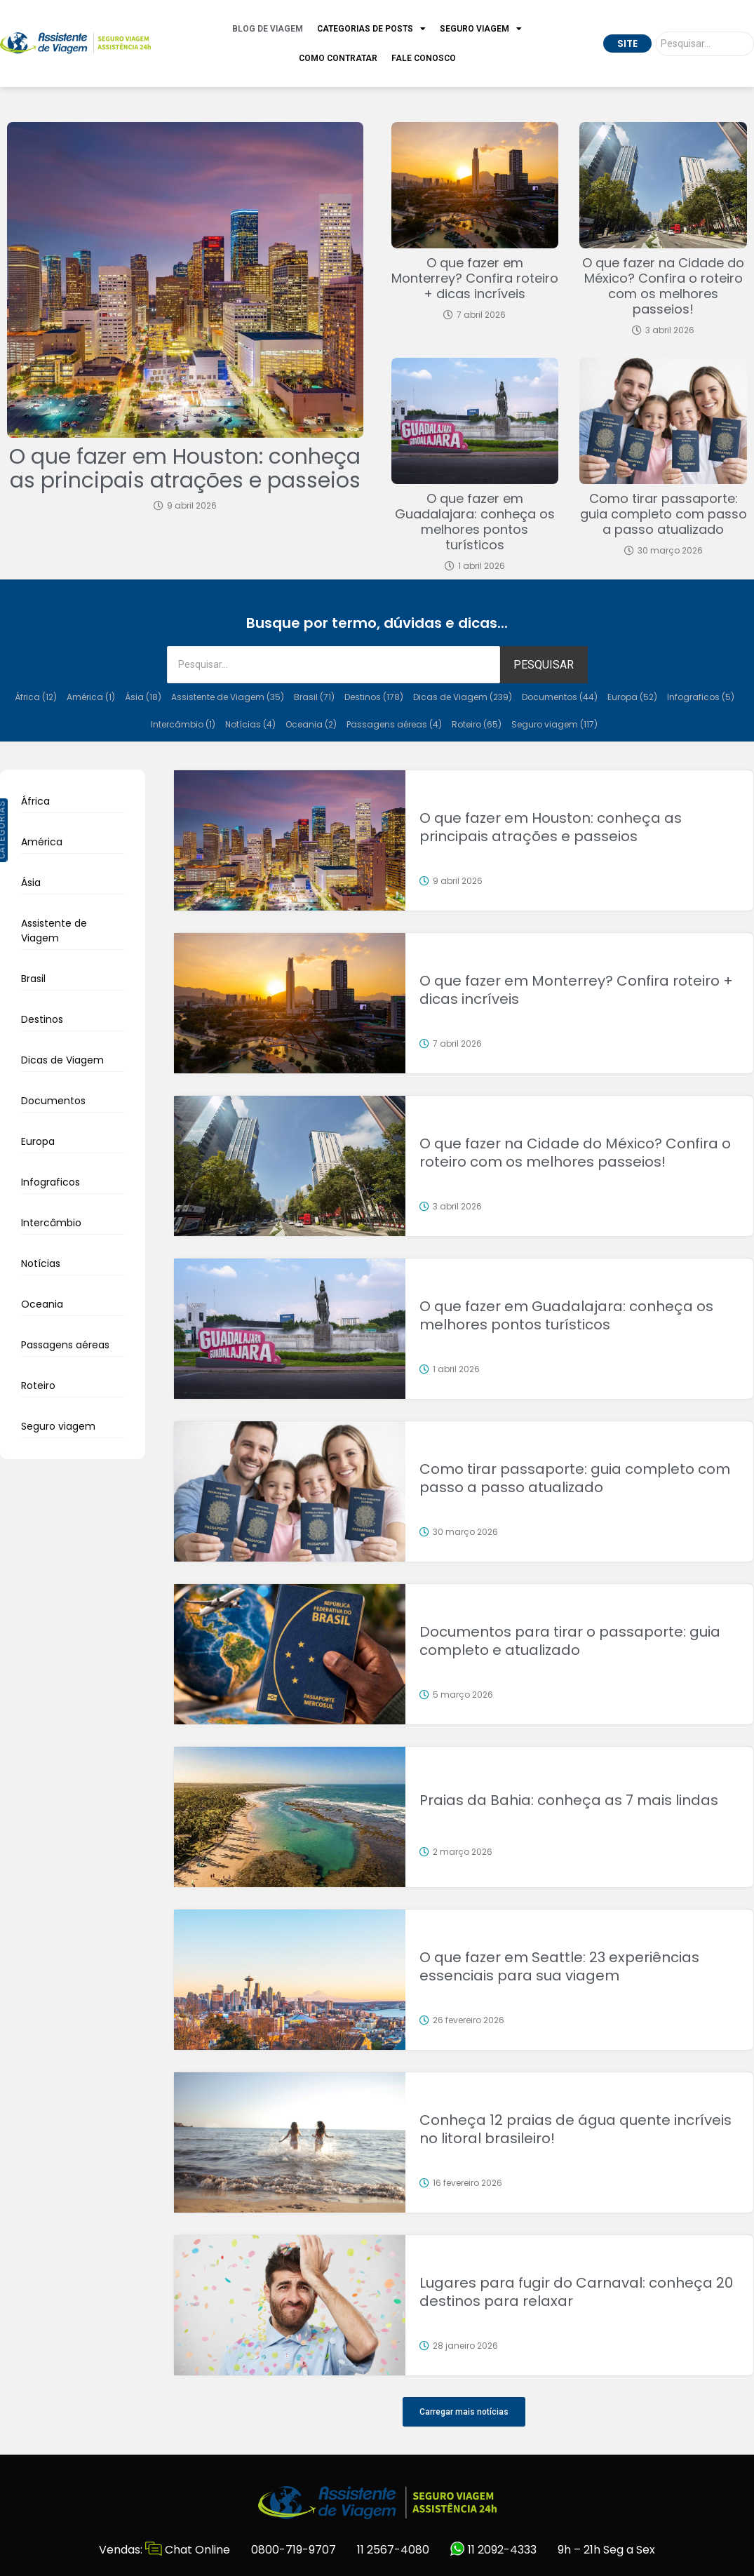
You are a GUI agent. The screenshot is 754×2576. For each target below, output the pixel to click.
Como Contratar (338, 58)
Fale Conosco (423, 58)
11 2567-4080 (393, 2550)
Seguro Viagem (481, 29)
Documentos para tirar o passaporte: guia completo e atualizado (569, 1641)
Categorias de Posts (371, 29)
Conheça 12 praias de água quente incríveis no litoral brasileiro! (575, 2129)
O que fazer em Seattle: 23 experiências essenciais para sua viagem (559, 1966)
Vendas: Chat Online (164, 2550)
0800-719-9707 (293, 2550)
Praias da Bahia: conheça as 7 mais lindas (568, 1800)
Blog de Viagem (267, 29)
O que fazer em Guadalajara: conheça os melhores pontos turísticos (475, 522)
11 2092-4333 (493, 2550)
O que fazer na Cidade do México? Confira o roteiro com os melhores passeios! (663, 286)
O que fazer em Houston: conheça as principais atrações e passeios (185, 468)
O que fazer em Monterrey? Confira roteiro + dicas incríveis (474, 278)
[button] (464, 2412)
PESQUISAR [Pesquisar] (543, 664)
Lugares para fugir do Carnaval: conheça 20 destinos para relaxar (576, 2292)
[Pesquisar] (705, 44)
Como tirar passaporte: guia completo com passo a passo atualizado (663, 514)
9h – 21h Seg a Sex (606, 2550)
